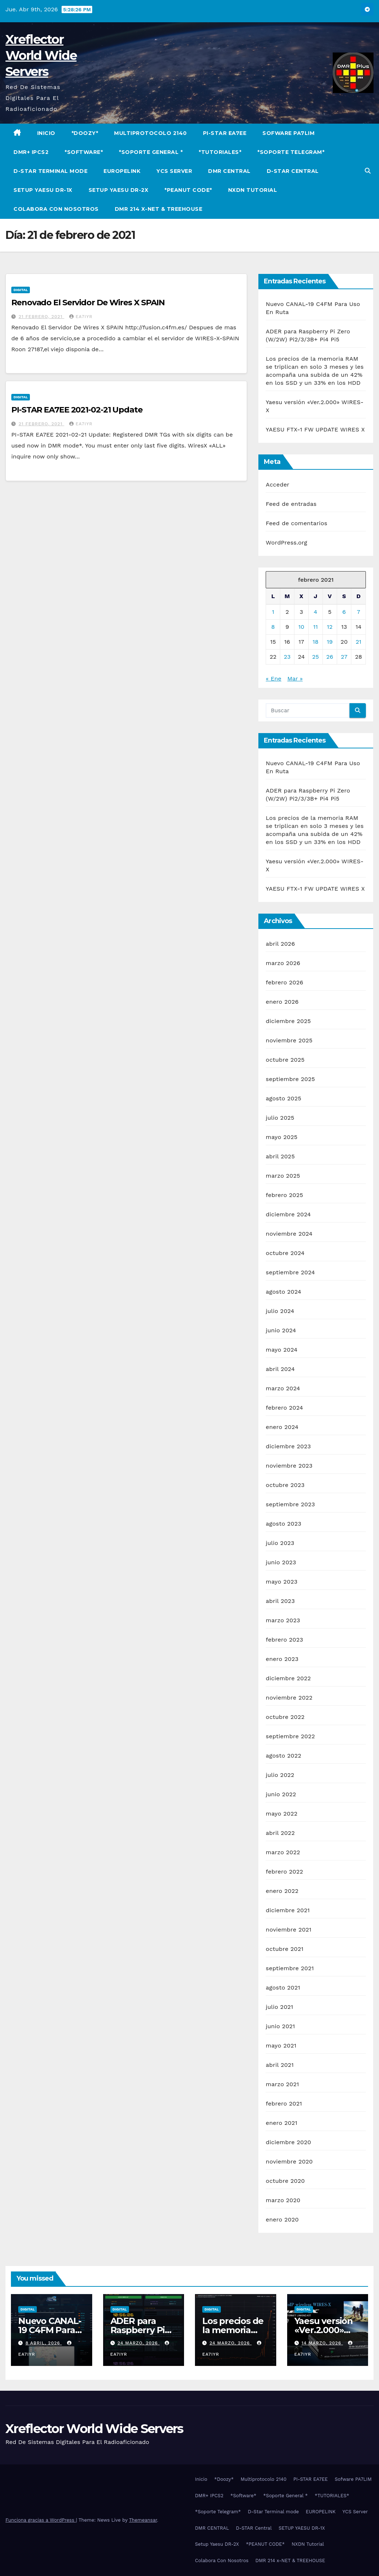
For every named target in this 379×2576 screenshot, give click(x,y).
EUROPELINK (121, 171)
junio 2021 (280, 2026)
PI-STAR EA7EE (225, 133)
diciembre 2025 (288, 1021)
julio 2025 (280, 1117)
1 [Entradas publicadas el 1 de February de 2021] (273, 611)
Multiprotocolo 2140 (150, 133)
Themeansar (143, 2520)
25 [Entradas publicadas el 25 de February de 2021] (315, 656)
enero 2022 (282, 1890)
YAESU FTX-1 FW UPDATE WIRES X (315, 429)
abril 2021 (280, 2064)
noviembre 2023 (289, 1465)
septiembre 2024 (290, 1272)
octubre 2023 (285, 1484)
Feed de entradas (291, 503)
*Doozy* (84, 133)
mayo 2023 (281, 1581)
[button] (368, 170)
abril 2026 (280, 943)
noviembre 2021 (288, 1929)
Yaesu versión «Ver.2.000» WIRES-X (323, 2330)
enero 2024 (282, 1426)
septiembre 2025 (290, 1079)
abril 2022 (280, 1832)
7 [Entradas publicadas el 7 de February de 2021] (358, 611)
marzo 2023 (283, 1620)
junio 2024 (281, 1330)
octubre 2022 (285, 1716)
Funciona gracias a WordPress (40, 2520)
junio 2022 (281, 1794)
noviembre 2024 (289, 1233)
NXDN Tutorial (252, 190)
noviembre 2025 (289, 1040)
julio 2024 (280, 1311)
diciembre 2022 (288, 1678)
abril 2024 (280, 1369)
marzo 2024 (283, 1388)
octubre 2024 (285, 1253)
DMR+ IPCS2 (30, 152)
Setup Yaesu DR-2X (119, 190)
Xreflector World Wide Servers (41, 55)
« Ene (273, 678)
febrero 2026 (284, 982)
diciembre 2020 (288, 2142)
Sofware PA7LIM (288, 133)
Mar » (294, 678)
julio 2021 (279, 2006)
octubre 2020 (285, 2180)
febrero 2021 (284, 2103)
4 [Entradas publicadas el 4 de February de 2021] (315, 611)
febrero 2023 (284, 1639)
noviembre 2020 (289, 2161)
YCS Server (174, 171)
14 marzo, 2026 (322, 2342)
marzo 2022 (283, 1852)
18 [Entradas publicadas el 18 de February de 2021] (316, 641)
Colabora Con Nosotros (56, 209)
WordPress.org (286, 542)
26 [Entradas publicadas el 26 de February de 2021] (329, 656)
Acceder (277, 484)
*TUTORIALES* (220, 152)
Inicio (46, 133)
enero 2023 (282, 1658)
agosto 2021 (283, 1987)
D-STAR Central (293, 171)
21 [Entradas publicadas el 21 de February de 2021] (359, 641)
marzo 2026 (283, 963)
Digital (20, 290)
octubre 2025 (285, 1059)
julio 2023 (280, 1542)
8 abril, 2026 (44, 2342)
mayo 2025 (281, 1137)
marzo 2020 (283, 2200)
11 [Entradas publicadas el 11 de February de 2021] (315, 626)
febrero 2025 (284, 1195)
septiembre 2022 (290, 1736)
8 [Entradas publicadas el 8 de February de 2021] (273, 626)
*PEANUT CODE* (188, 190)
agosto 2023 (283, 1523)
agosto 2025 (283, 1098)
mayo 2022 (281, 1813)
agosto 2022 (283, 1755)
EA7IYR (80, 316)
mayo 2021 (281, 2045)
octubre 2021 (284, 1948)
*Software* (84, 152)
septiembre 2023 (290, 1504)
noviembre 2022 (289, 1697)
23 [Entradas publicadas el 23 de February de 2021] (287, 656)
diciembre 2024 (288, 1214)
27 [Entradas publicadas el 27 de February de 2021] (344, 656)
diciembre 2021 (288, 1910)
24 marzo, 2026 (138, 2342)
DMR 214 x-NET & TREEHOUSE (159, 209)
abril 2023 (280, 1600)
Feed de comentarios (296, 523)
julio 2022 (280, 1774)
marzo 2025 (283, 1175)
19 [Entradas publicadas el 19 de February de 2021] (330, 641)
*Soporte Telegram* (290, 152)
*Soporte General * (151, 152)
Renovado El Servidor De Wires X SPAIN (88, 302)
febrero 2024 (284, 1407)
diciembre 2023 (288, 1446)
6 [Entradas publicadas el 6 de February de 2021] (344, 611)
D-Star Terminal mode (50, 171)
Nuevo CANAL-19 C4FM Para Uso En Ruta (49, 2330)
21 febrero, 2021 (41, 316)
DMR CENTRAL (229, 171)
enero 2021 (281, 2122)
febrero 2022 (284, 1871)
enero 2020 (282, 2219)
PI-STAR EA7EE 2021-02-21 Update (76, 410)
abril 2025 (280, 1156)
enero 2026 (282, 1001)
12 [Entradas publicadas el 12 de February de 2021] (330, 626)
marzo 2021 (282, 2084)
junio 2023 (281, 1562)
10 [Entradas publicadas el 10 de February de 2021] (301, 626)
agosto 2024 (283, 1291)
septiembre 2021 (290, 1968)
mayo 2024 (281, 1349)
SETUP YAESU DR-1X (43, 190)
